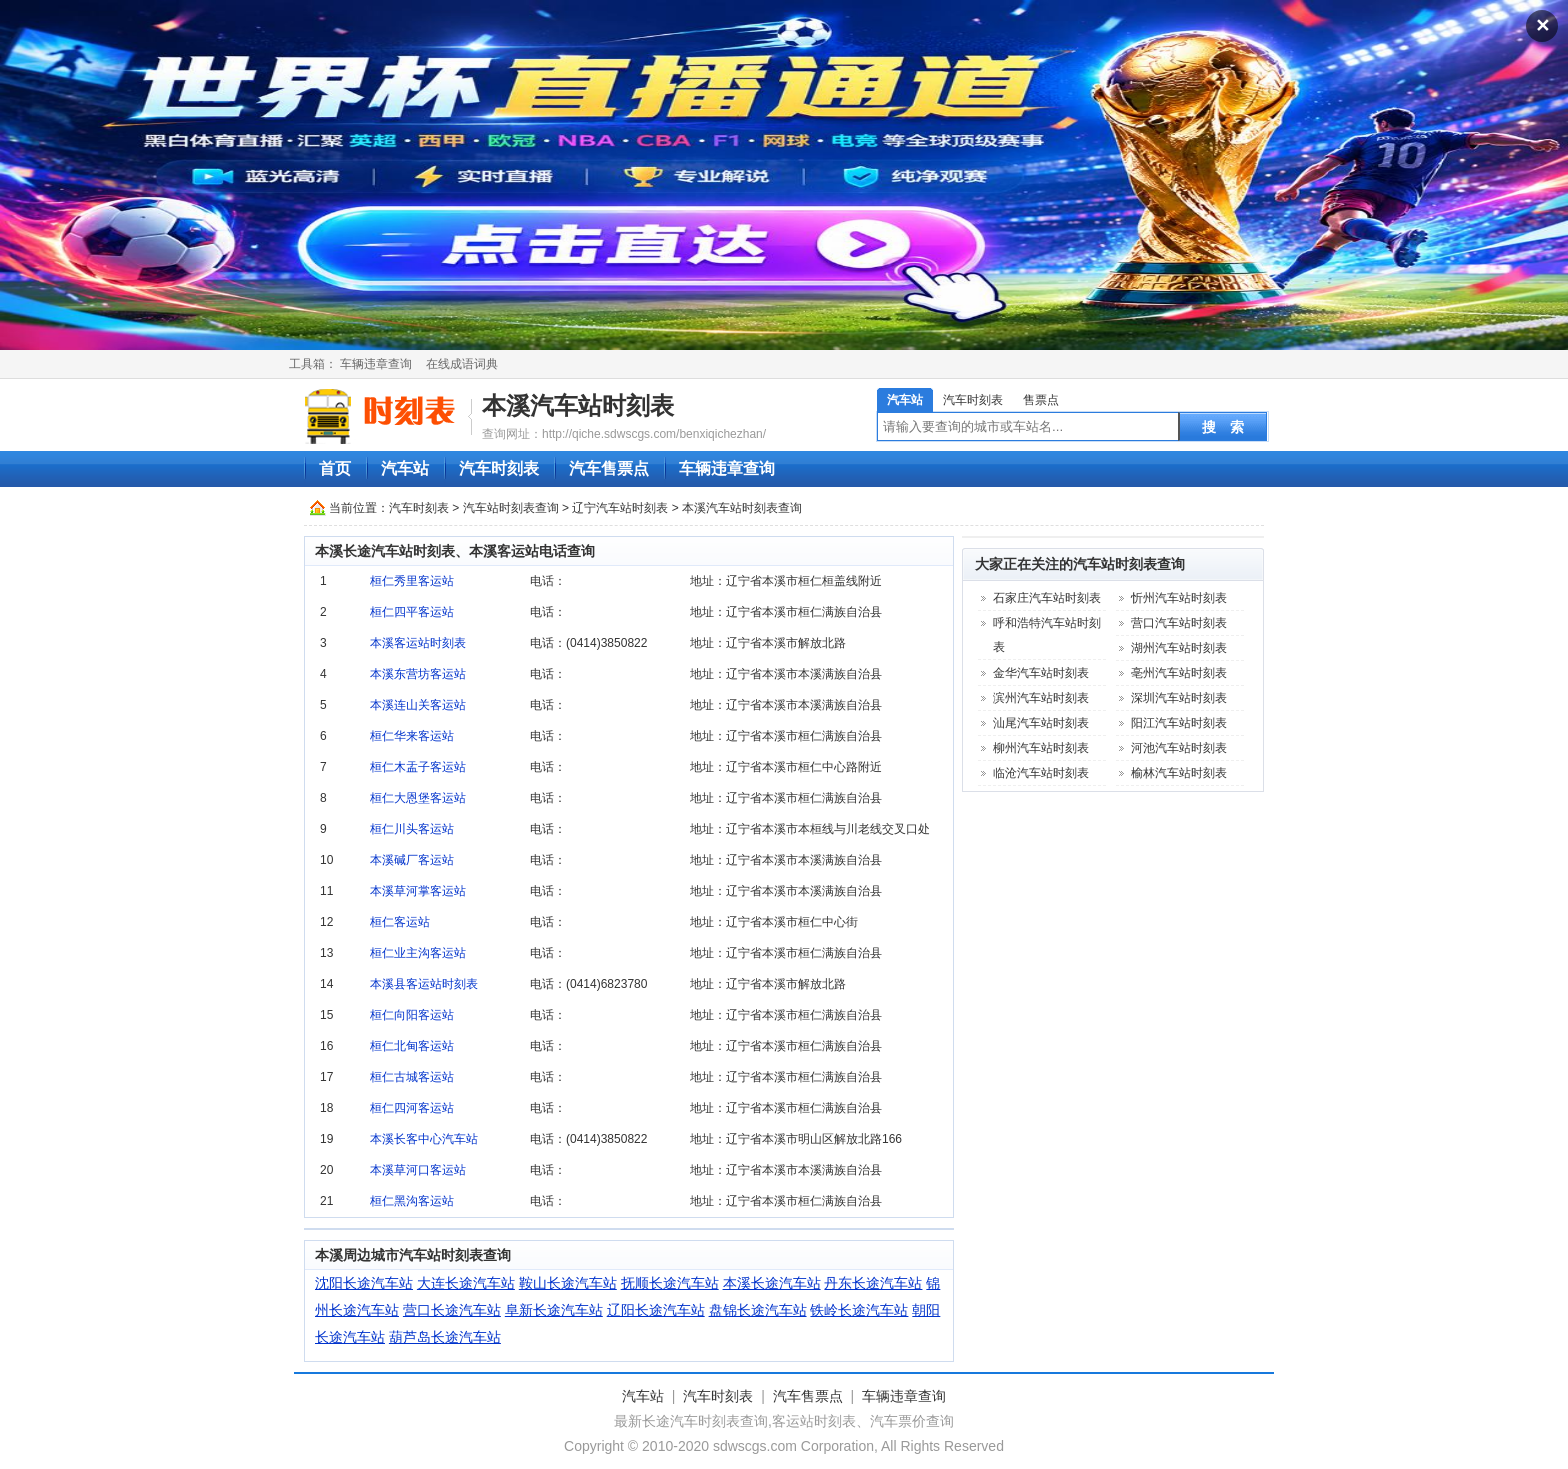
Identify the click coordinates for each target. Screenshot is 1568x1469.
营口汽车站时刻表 (1179, 623)
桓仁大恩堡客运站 (418, 798)
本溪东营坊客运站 (418, 674)
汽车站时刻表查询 (511, 508)
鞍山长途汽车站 (568, 1283)
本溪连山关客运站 (418, 705)
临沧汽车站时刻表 (1041, 773)
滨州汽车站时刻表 (1041, 698)
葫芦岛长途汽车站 (445, 1337)
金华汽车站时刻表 (1041, 673)
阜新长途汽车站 (554, 1310)
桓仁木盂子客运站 (418, 767)
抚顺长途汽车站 (670, 1283)
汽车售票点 (609, 468)
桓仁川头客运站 (412, 829)
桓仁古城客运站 (412, 1077)
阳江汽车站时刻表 (1179, 723)
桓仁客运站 (400, 922)
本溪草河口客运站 (418, 1170)
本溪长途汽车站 (772, 1283)
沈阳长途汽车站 (364, 1283)
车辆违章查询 (376, 364)
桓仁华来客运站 (412, 736)
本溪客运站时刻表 (418, 643)
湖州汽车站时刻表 (1179, 648)
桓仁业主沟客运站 (418, 953)
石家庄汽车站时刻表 (1047, 598)
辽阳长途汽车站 (656, 1310)
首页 (335, 468)
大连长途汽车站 (466, 1283)
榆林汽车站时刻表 (1179, 773)
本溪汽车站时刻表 (578, 405)
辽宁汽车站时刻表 (620, 508)
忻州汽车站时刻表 (1179, 598)
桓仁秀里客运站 (412, 581)
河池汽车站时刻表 (1179, 748)
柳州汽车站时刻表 (1041, 748)
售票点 (1041, 400)
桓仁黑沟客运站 (412, 1201)
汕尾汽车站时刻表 (1041, 723)
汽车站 (905, 400)
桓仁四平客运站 (412, 612)
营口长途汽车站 (452, 1310)
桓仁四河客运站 (412, 1108)
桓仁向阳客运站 (412, 1015)
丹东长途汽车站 (873, 1283)
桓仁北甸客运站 (412, 1046)
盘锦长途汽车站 (758, 1310)
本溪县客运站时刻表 (424, 984)
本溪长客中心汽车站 (424, 1139)
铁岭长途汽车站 (859, 1310)
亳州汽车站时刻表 (1179, 673)
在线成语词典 (462, 364)
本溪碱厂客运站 (412, 860)
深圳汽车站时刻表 (1179, 698)
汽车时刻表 (973, 400)
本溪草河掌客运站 (418, 891)
